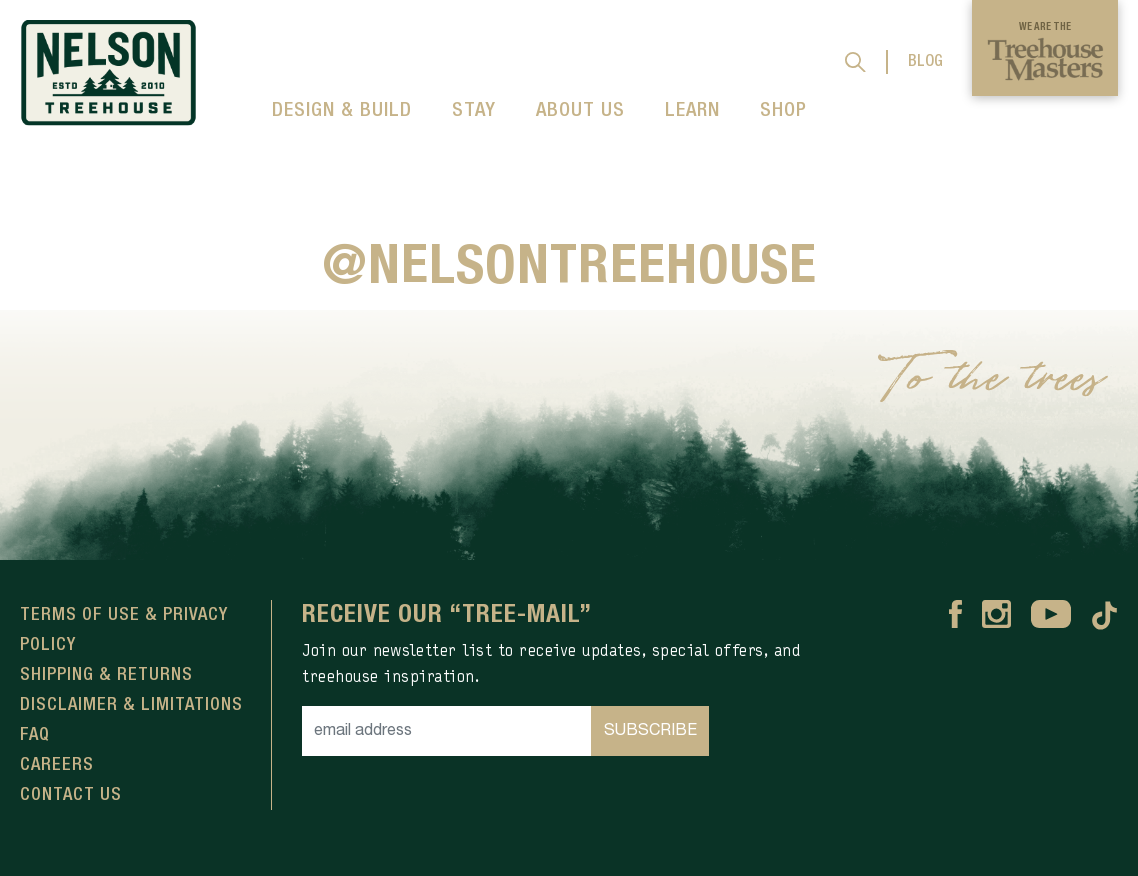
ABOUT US (580, 111)
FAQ (35, 735)
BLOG (925, 62)
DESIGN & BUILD (342, 111)
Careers (57, 765)
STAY (474, 111)
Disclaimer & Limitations (131, 705)
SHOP (783, 111)
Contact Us (71, 795)
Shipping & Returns (106, 675)
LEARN (692, 111)
